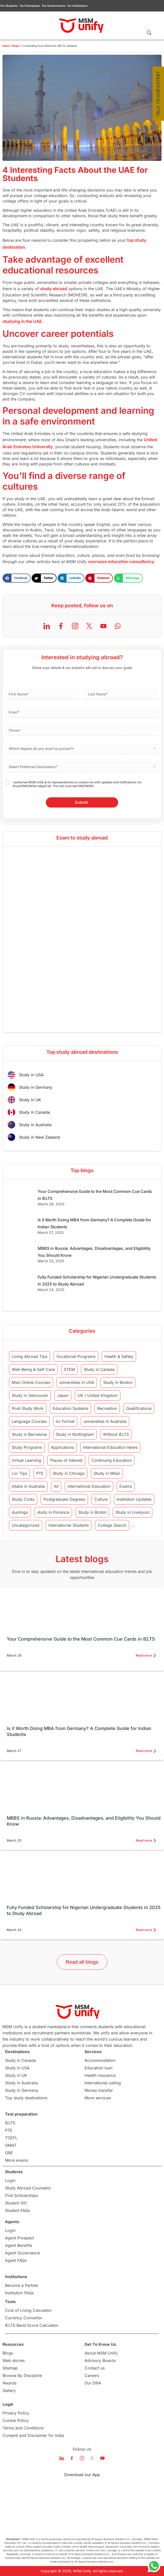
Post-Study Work (28, 1408)
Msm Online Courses (31, 1382)
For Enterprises (30, 5)
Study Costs (23, 1499)
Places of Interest (66, 1460)
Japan (63, 1395)
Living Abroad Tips (29, 1356)
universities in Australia (104, 1421)
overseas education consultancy (121, 561)
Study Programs (27, 1447)
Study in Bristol (92, 1512)
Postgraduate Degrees (64, 1499)
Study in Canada (99, 1369)
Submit (81, 802)
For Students (9, 5)
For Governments (53, 5)
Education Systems (70, 1408)
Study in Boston (118, 1382)
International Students (68, 1525)
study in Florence (53, 1512)
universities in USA (76, 1382)
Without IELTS (116, 1434)
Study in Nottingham (75, 1434)
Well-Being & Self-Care (33, 1369)
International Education (89, 1486)
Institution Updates (134, 1499)
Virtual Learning (26, 1460)
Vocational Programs (75, 1356)
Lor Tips (19, 1473)
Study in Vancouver (30, 1395)
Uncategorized (25, 1525)
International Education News (110, 1447)
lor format (65, 1421)
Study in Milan (107, 1473)
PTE (40, 1473)
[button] (16, 578)
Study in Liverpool (132, 1512)
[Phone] (82, 730)
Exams (125, 1486)
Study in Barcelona (29, 1434)
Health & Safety (118, 1356)
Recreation (107, 1408)
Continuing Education (111, 1460)
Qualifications (139, 1408)
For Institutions (77, 5)
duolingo (20, 1512)
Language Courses (29, 1421)
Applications (62, 1447)
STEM (69, 1369)
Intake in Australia (28, 1486)
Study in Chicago (69, 1473)
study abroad (53, 288)
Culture (101, 1499)
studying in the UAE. (22, 321)
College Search (112, 1525)
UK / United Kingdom (98, 1395)
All (56, 1486)
